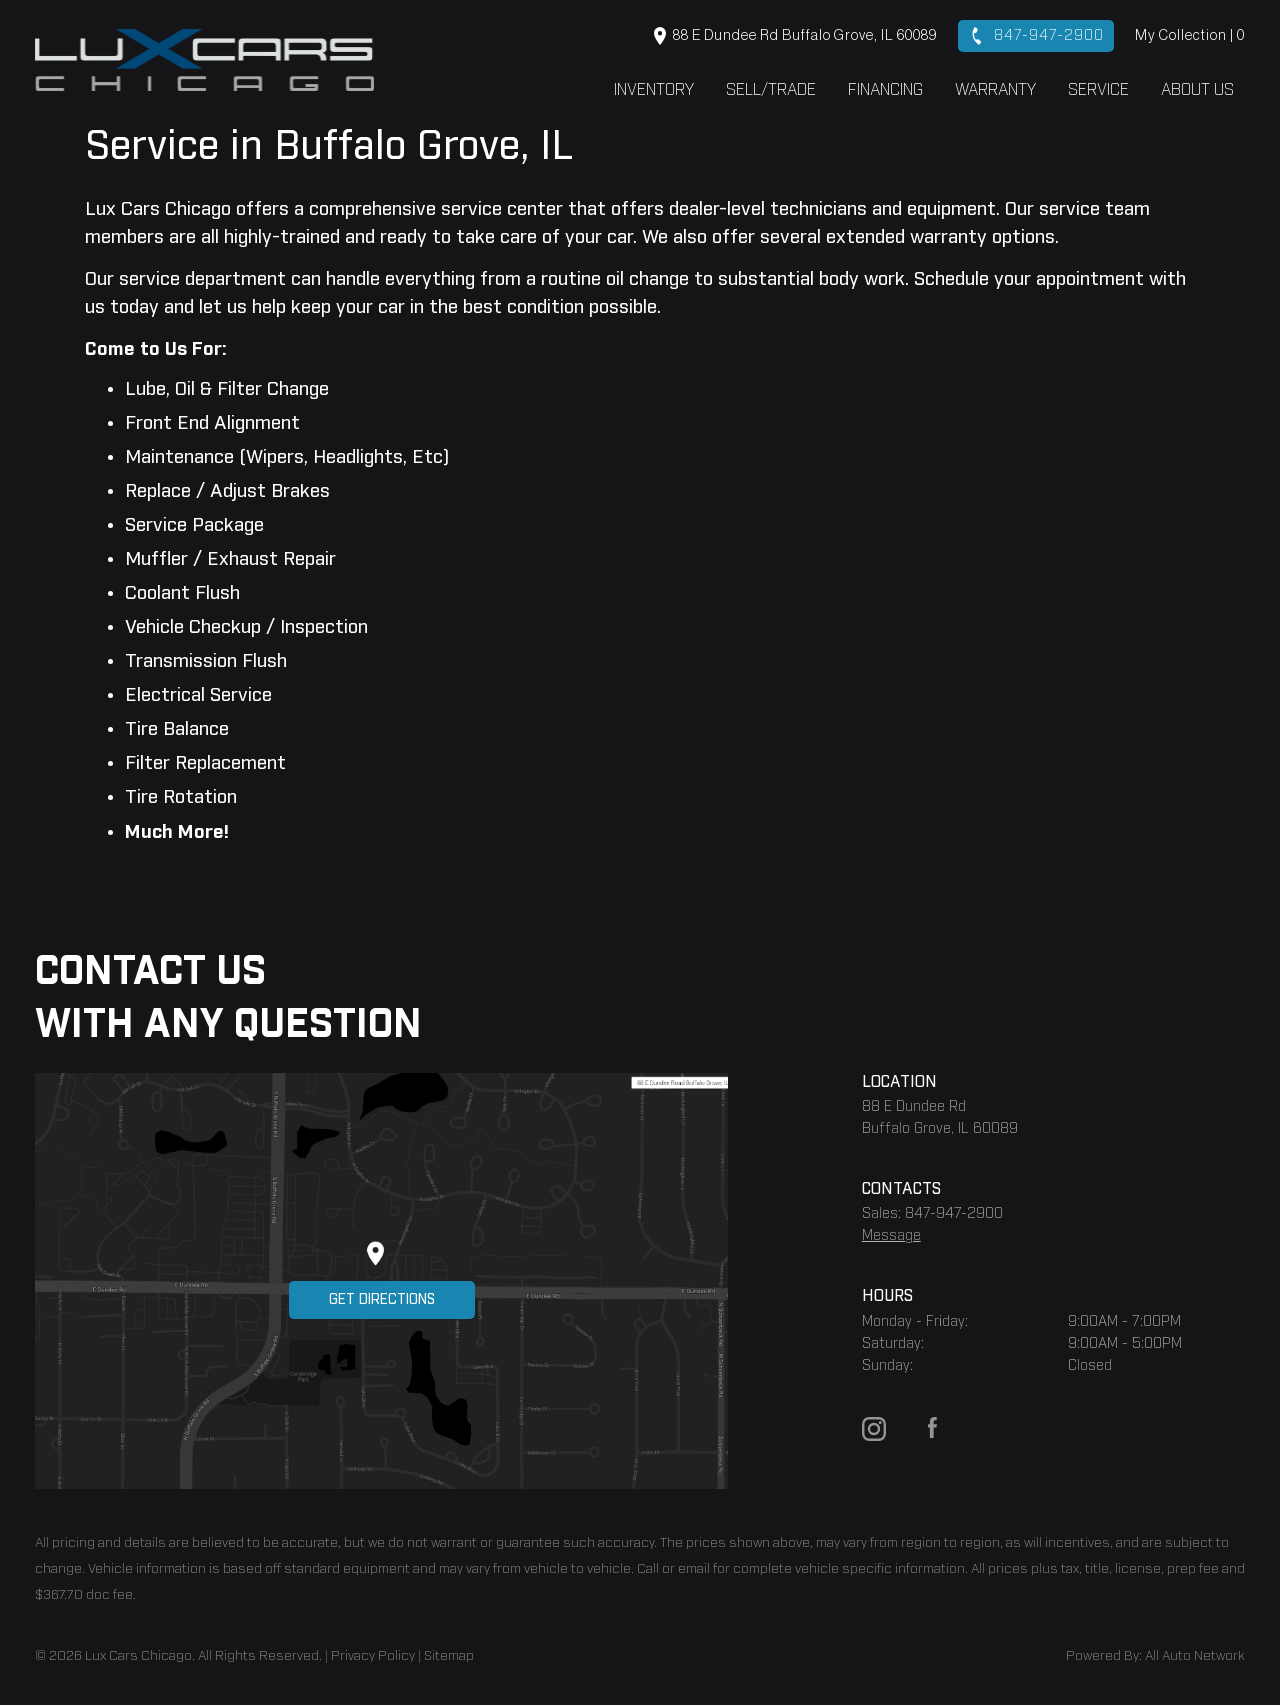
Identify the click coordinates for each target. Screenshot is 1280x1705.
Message (891, 1236)
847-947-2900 (1036, 36)
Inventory (654, 90)
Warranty (995, 90)
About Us (1197, 90)
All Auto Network (1195, 1656)
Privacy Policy (373, 1656)
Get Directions (382, 1300)
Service (1098, 90)
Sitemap (449, 1656)
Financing (885, 90)
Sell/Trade (771, 90)
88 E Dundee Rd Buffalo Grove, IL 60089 (795, 36)
